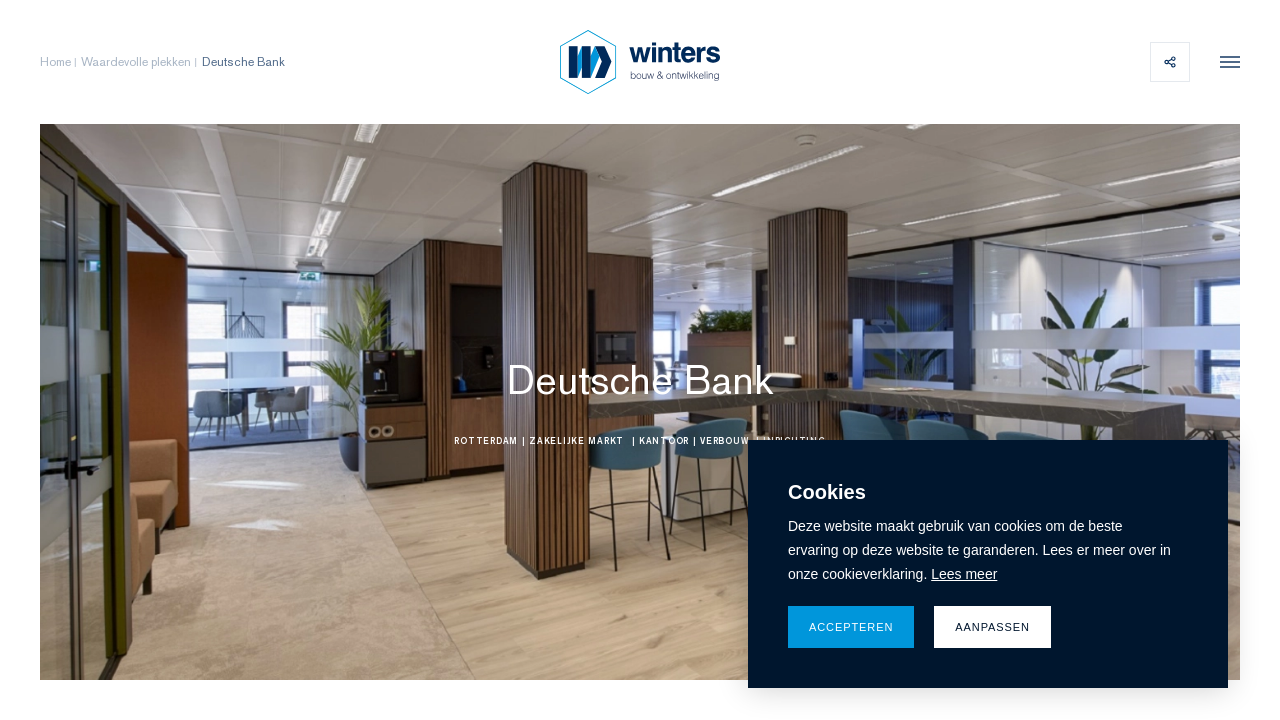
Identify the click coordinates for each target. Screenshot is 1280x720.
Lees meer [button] (964, 574)
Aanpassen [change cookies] (992, 627)
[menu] (1225, 62)
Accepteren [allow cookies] (851, 627)
